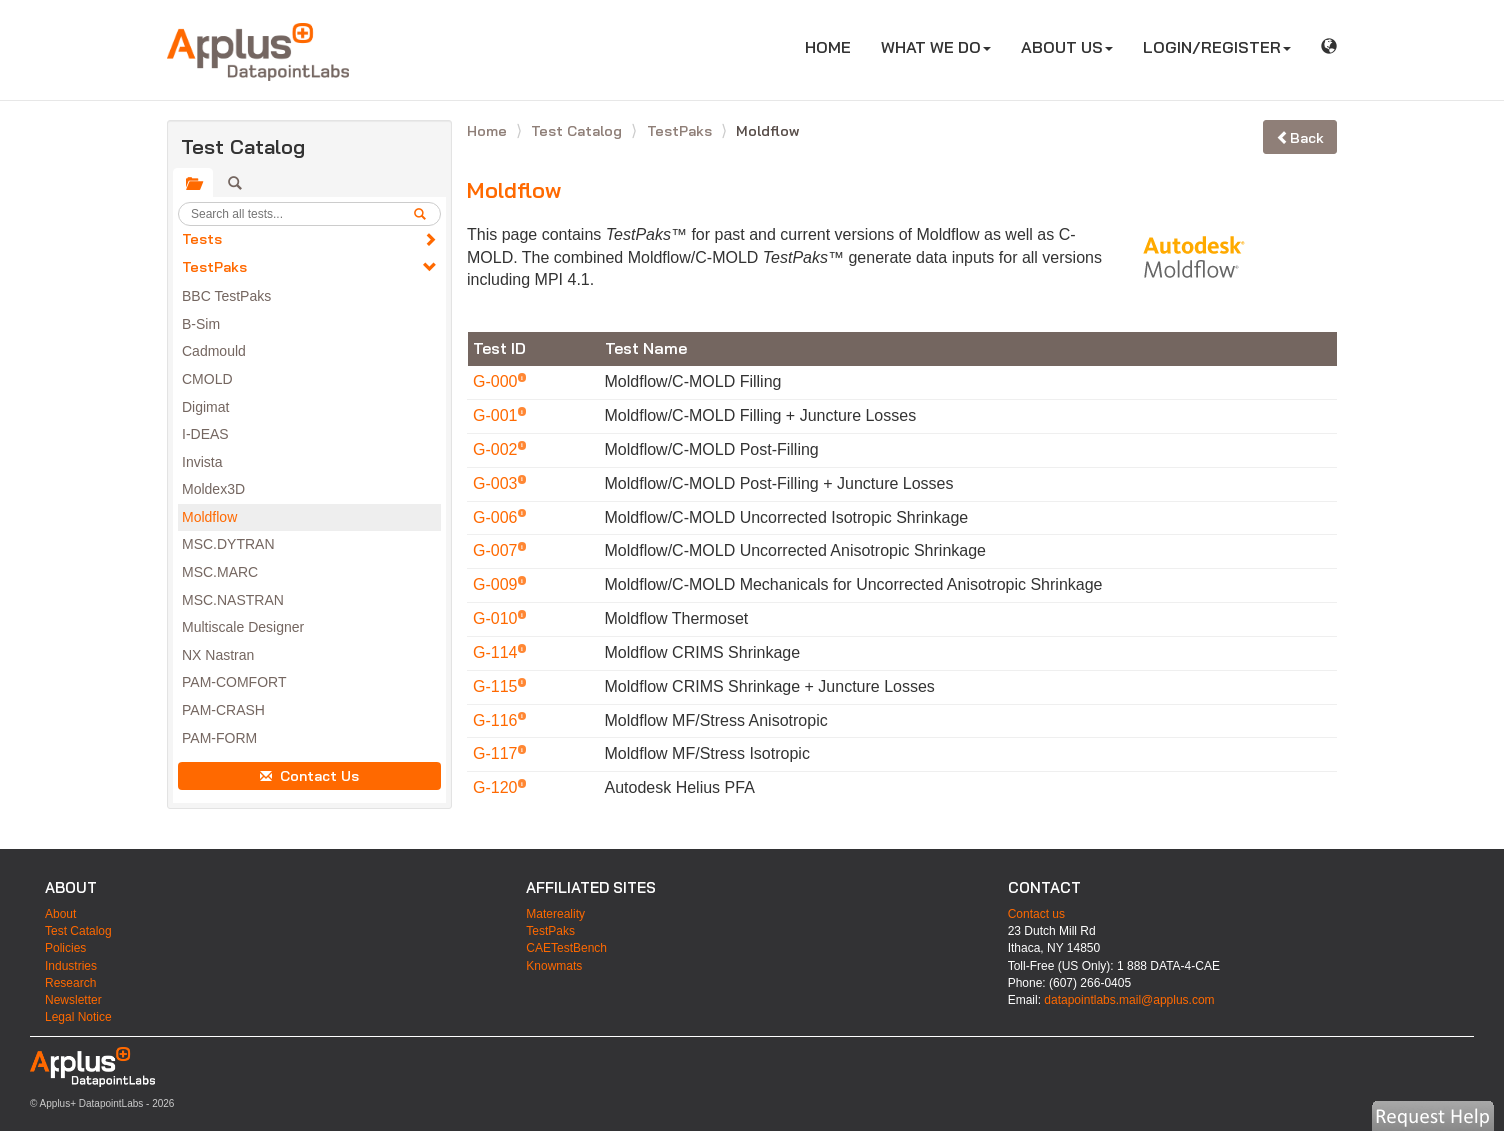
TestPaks (214, 267)
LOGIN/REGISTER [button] (1217, 47)
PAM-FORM (219, 738)
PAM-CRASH (223, 710)
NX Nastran (218, 655)
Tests (202, 239)
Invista (202, 462)
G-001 (497, 415)
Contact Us (309, 776)
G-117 (497, 753)
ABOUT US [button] (1067, 47)
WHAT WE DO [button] (936, 47)
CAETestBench (566, 948)
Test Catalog (578, 131)
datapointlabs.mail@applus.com (1129, 1000)
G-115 (497, 686)
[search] (427, 214)
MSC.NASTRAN (233, 600)
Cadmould (214, 351)
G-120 (497, 787)
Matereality (555, 914)
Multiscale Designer (243, 627)
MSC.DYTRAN (228, 544)
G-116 (497, 720)
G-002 (497, 449)
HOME (835, 46)
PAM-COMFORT (234, 682)
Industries (71, 966)
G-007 (497, 550)
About (60, 914)
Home (489, 131)
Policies (65, 948)
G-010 (497, 618)
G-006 (497, 517)
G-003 (497, 483)
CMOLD (207, 379)
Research (70, 983)
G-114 (497, 652)
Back (1300, 138)
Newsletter (73, 1000)
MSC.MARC (220, 572)
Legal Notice (78, 1017)
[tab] (193, 183)
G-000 (497, 381)
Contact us (1036, 914)
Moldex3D (213, 489)
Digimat (205, 407)
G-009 (497, 584)
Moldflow (209, 517)
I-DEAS (205, 434)
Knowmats (554, 966)
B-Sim (201, 324)
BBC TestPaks (226, 296)
